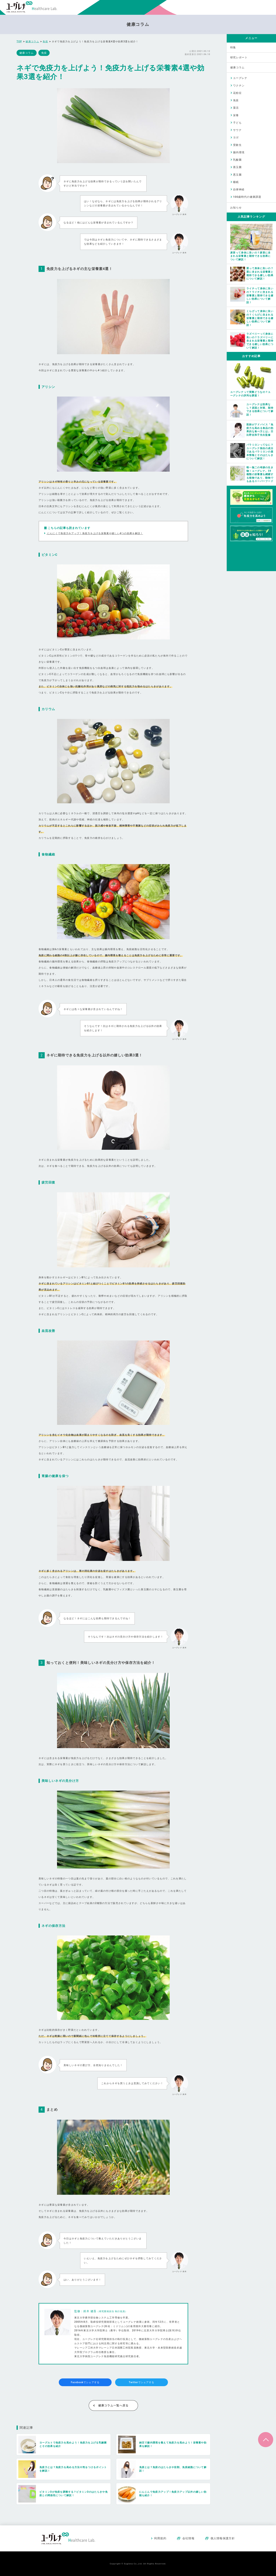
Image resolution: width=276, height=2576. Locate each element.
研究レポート (238, 57)
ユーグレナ (240, 78)
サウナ (237, 130)
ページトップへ (265, 2439)
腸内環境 (238, 152)
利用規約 (160, 2538)
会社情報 (188, 2538)
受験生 (237, 145)
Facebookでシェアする (85, 2382)
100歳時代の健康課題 (247, 196)
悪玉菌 (237, 174)
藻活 (236, 107)
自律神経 (238, 189)
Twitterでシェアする (141, 2382)
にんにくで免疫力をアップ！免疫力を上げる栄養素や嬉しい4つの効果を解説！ (94, 533)
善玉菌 (237, 167)
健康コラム (237, 67)
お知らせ (236, 207)
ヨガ (236, 137)
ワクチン (238, 85)
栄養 (236, 115)
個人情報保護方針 (223, 2538)
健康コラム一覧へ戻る (113, 2405)
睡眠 (236, 182)
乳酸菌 (237, 159)
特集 (233, 47)
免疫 (236, 100)
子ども (237, 122)
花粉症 (237, 93)
